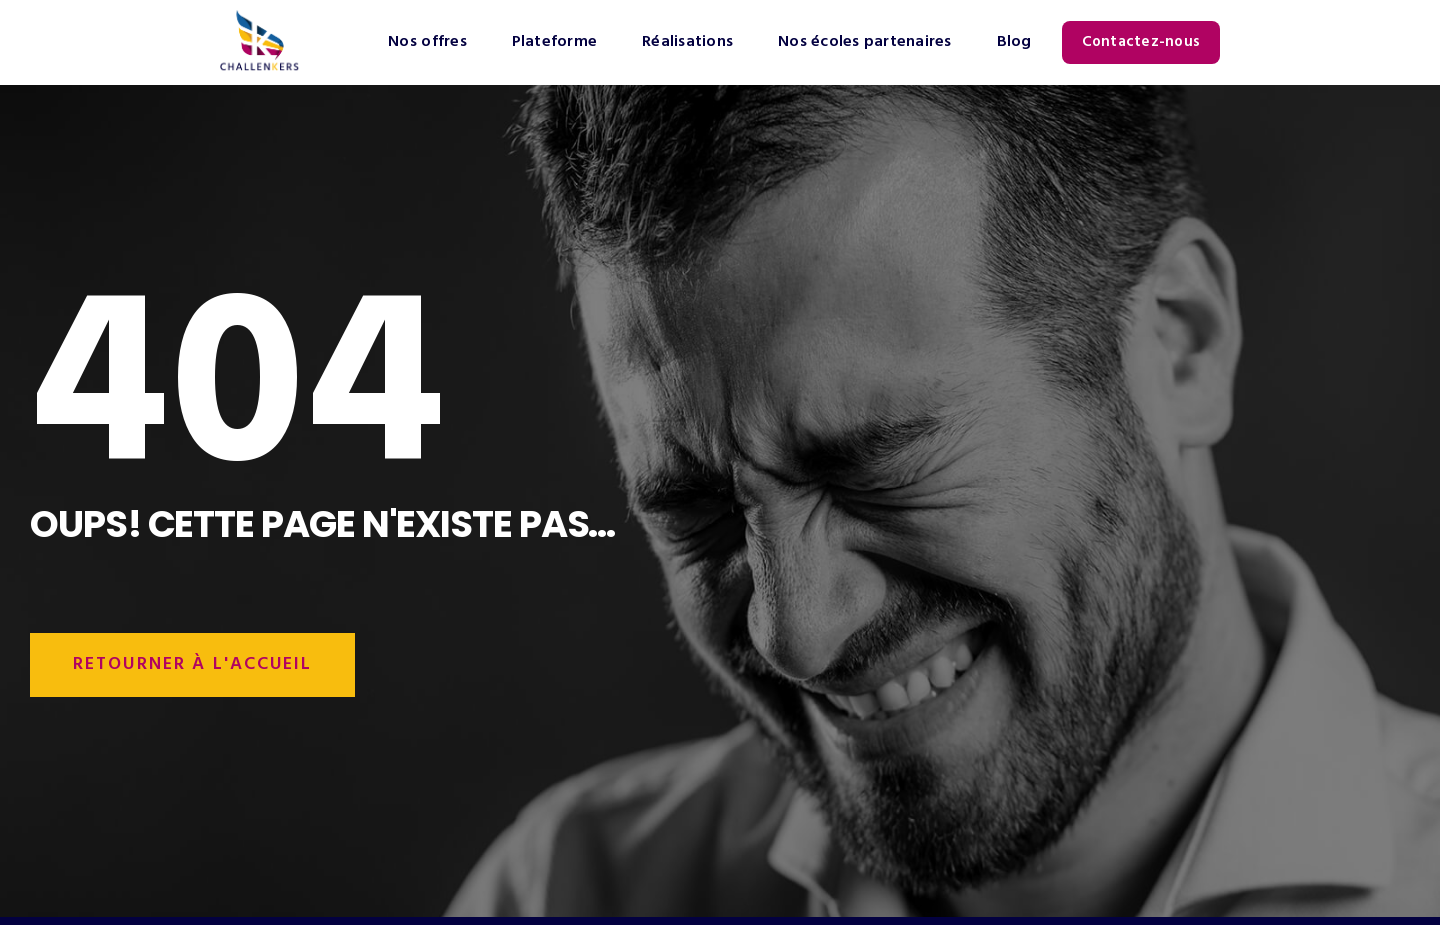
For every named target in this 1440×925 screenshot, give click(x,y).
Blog (1014, 42)
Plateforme (554, 42)
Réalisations (687, 42)
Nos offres (427, 42)
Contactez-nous (1141, 42)
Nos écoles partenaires (865, 42)
